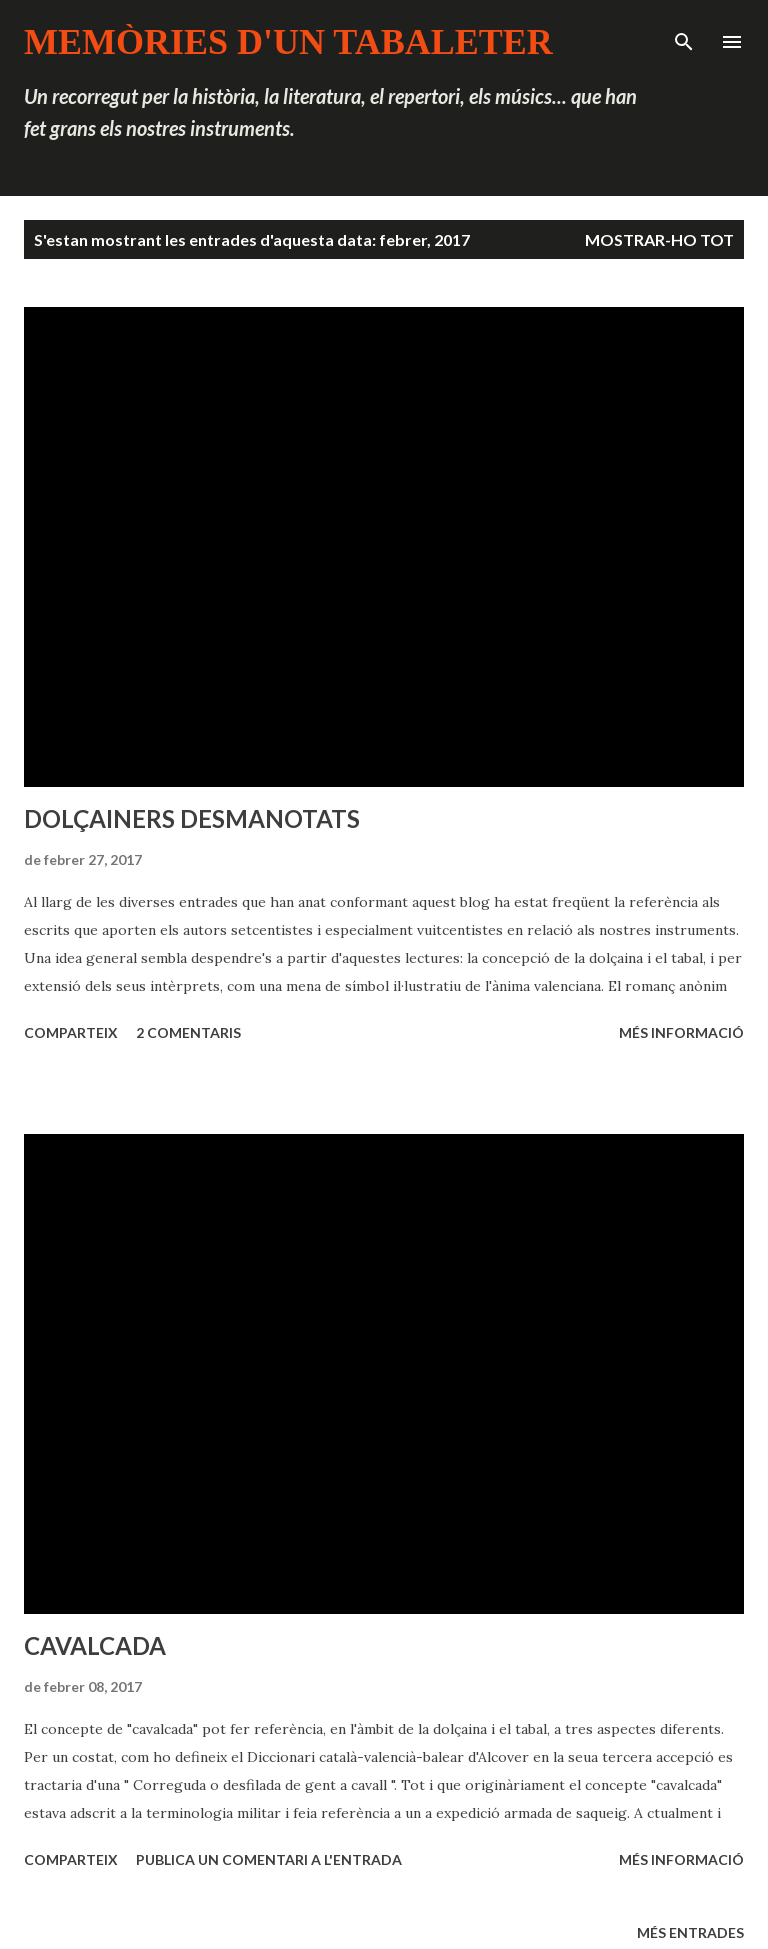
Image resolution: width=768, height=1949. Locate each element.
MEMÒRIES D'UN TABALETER (288, 42)
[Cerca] (684, 36)
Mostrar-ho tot (659, 239)
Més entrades (690, 1932)
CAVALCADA (95, 1645)
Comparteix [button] (71, 1032)
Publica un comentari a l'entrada (269, 1859)
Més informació (681, 1032)
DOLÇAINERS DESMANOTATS (192, 818)
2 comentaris (188, 1032)
